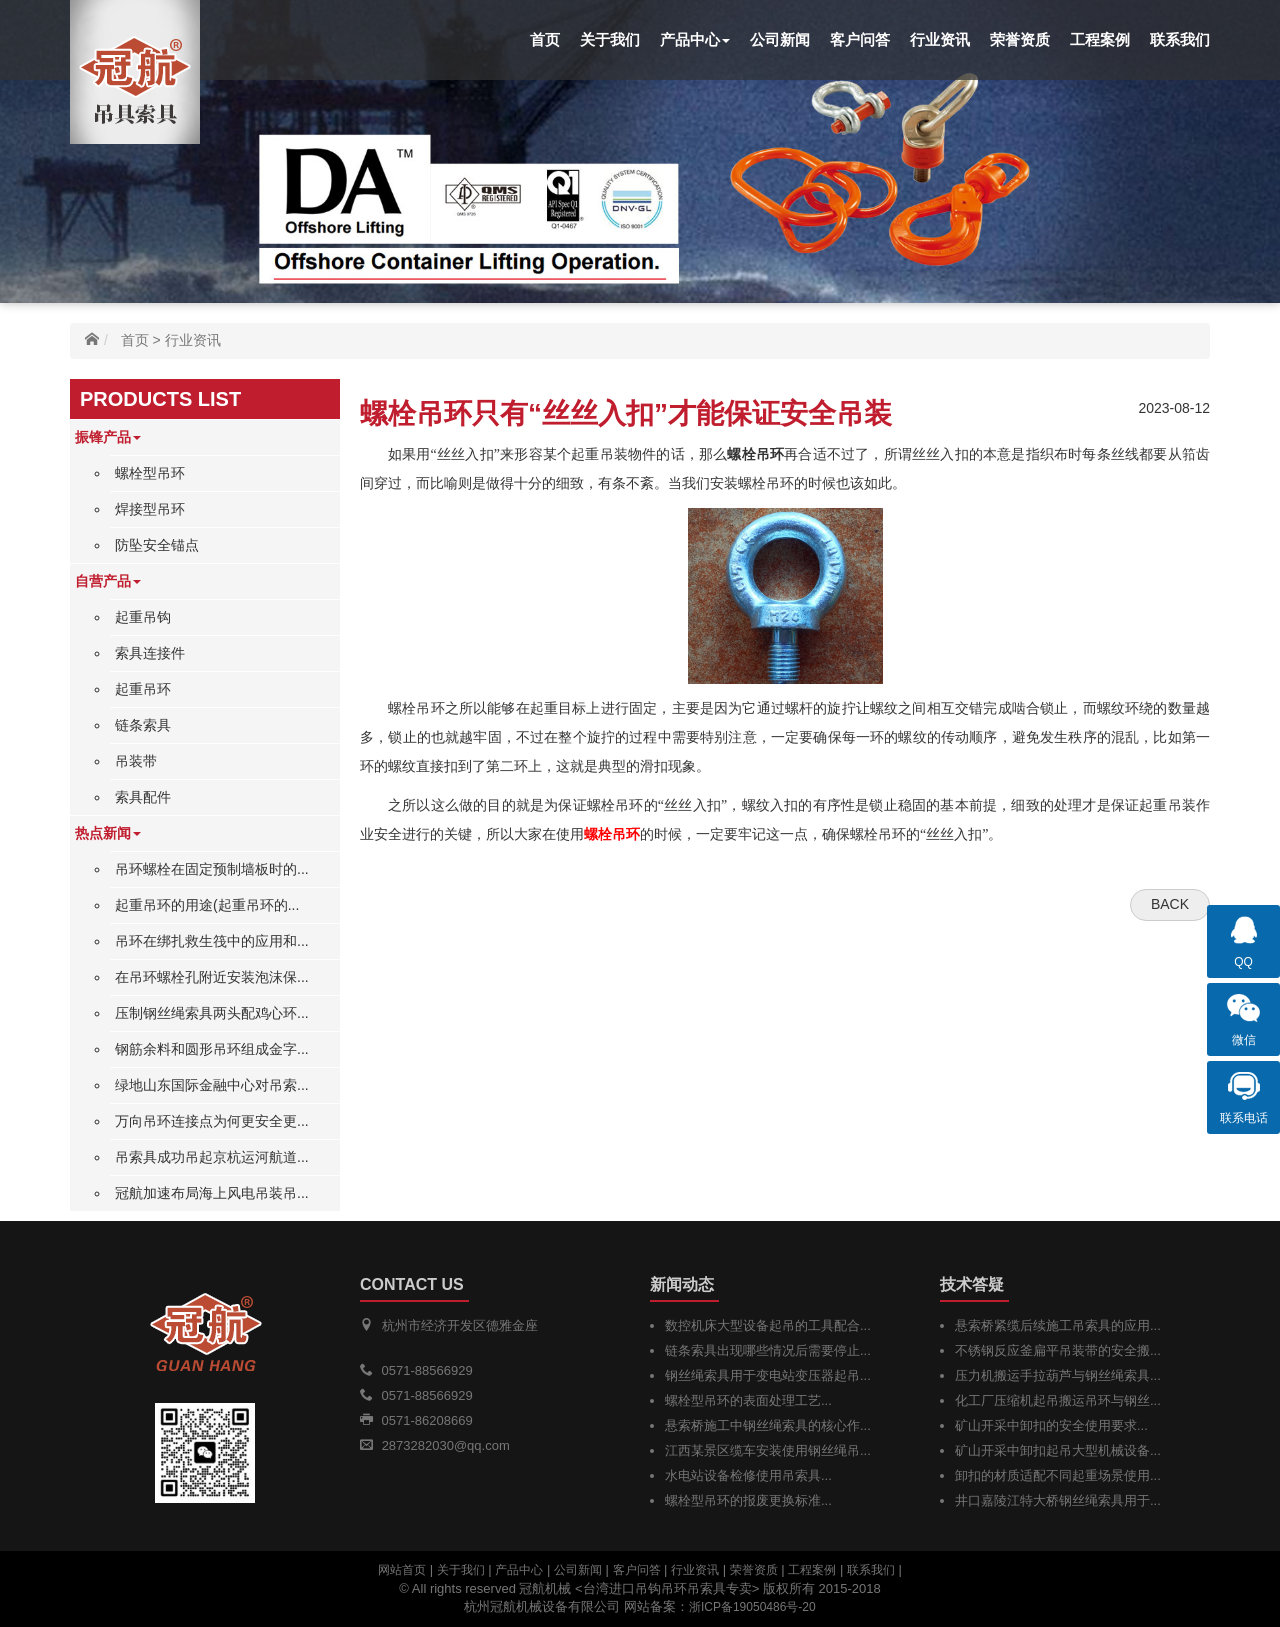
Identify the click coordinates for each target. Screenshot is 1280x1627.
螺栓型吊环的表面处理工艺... (748, 1400)
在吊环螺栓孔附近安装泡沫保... (212, 977)
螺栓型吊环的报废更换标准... (748, 1500)
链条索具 (143, 725)
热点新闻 (108, 833)
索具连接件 (150, 653)
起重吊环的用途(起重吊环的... (207, 905)
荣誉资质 (1020, 39)
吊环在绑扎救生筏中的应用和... (212, 941)
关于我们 (610, 39)
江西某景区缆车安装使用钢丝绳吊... (768, 1450)
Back (1170, 904)
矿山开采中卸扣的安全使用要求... (1051, 1425)
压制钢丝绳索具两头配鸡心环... (212, 1013)
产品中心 (695, 39)
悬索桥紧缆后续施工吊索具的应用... (1058, 1325)
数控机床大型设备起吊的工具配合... (768, 1325)
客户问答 (860, 39)
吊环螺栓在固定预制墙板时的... (212, 869)
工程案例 (1100, 39)
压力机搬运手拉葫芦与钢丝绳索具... (1058, 1375)
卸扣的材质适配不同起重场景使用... (1058, 1475)
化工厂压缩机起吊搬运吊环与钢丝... (1058, 1400)
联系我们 (1180, 39)
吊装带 (136, 761)
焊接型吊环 (150, 509)
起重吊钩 (143, 617)
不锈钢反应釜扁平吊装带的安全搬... (1058, 1350)
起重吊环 (143, 689)
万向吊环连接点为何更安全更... (212, 1121)
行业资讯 (940, 39)
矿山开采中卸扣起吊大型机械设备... (1058, 1450)
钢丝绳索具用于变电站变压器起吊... (768, 1375)
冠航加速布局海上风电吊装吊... (212, 1193)
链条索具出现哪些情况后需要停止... (768, 1350)
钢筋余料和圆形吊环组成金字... (212, 1049)
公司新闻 (780, 39)
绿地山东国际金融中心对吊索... (212, 1085)
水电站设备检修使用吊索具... (748, 1475)
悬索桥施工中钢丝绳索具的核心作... (768, 1425)
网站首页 (402, 1570)
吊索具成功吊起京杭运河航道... (212, 1157)
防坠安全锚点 (157, 545)
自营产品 (108, 581)
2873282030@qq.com (446, 1445)
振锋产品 (108, 437)
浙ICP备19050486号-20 (752, 1607)
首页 (545, 39)
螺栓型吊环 (150, 473)
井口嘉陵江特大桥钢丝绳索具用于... (1058, 1500)
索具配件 (143, 797)
